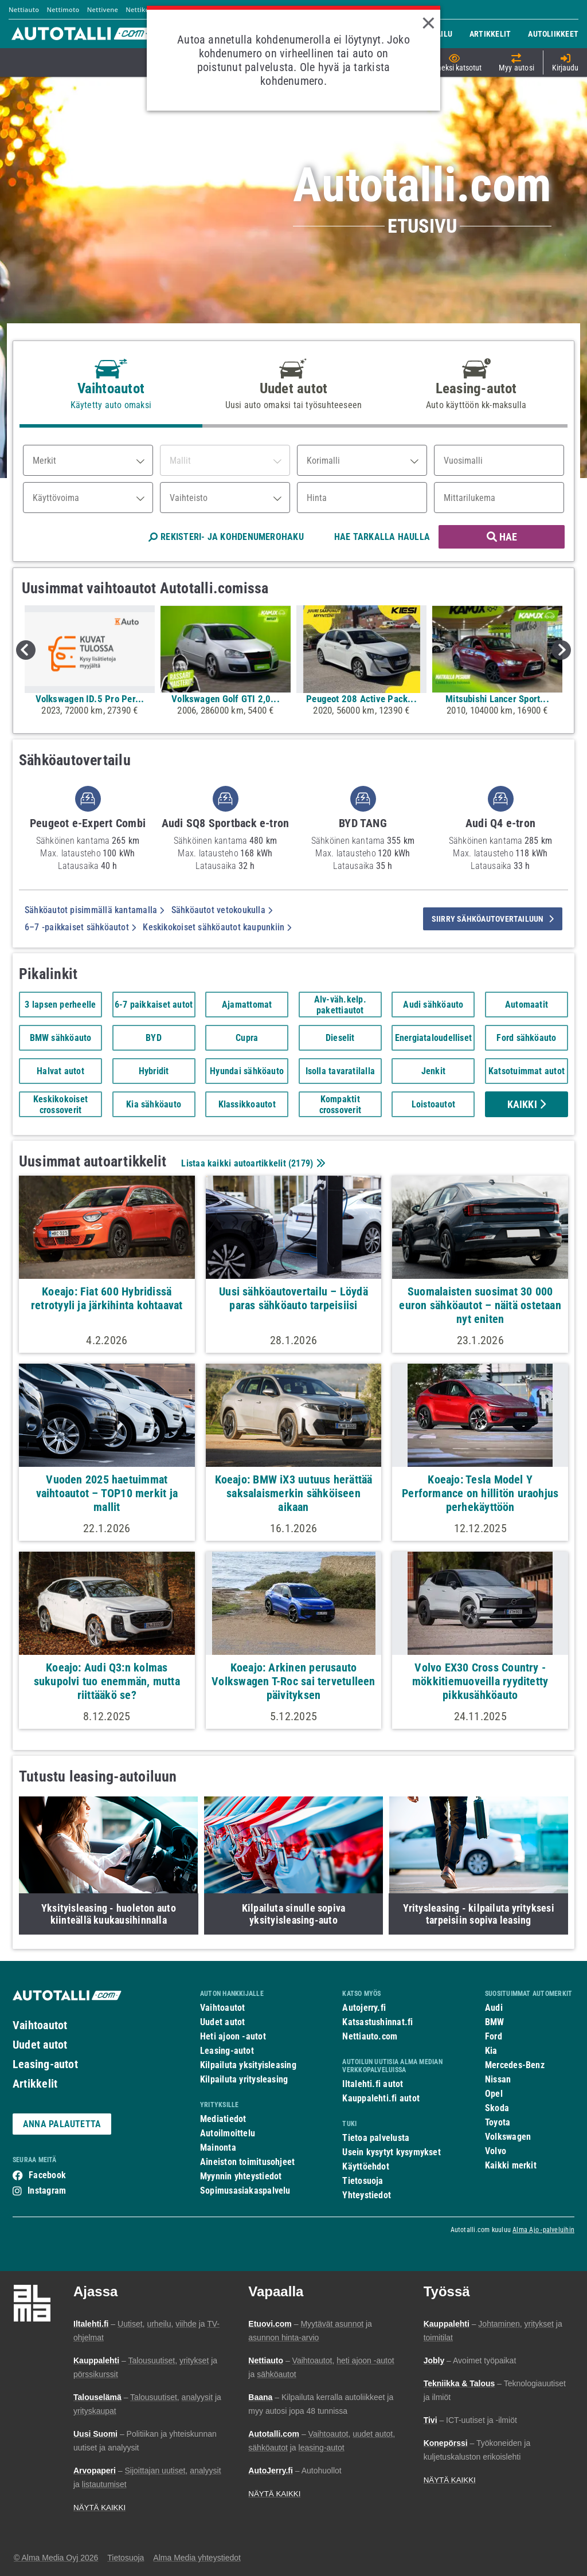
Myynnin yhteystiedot (241, 2176)
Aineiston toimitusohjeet (247, 2161)
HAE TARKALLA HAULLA (382, 536)
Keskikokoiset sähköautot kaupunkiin (217, 927)
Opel (494, 2093)
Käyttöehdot (365, 2166)
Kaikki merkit (511, 2165)
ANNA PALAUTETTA (62, 2124)
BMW (494, 2022)
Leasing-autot (45, 2064)
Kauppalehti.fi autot (381, 2098)
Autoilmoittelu (227, 2133)
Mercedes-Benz (515, 2065)
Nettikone (141, 9)
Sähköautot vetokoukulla (222, 910)
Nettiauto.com (369, 2036)
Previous (26, 650)
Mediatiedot (223, 2118)
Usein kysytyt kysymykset (391, 2152)
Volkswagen (508, 2136)
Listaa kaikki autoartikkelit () (251, 1163)
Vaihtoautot (40, 2025)
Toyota (497, 2122)
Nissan (498, 2079)
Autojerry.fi (364, 2007)
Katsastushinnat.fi (377, 2022)
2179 (300, 1163)
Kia (491, 2050)
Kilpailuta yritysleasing (244, 2079)
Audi (494, 2007)
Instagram (47, 2190)
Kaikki (526, 1104)
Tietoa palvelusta (375, 2137)
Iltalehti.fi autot (372, 2083)
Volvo (495, 2151)
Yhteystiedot (366, 2195)
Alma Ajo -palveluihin (543, 2230)
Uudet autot (40, 2045)
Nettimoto (62, 9)
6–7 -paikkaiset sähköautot (80, 927)
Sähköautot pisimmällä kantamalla (95, 910)
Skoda (497, 2108)
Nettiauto (24, 9)
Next (561, 650)
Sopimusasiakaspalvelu (245, 2190)
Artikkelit (35, 2083)
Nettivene (102, 9)
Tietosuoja (362, 2180)
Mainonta (218, 2147)
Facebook (47, 2175)
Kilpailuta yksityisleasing (248, 2065)
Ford (493, 2036)
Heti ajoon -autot (233, 2036)
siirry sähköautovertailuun (493, 918)
